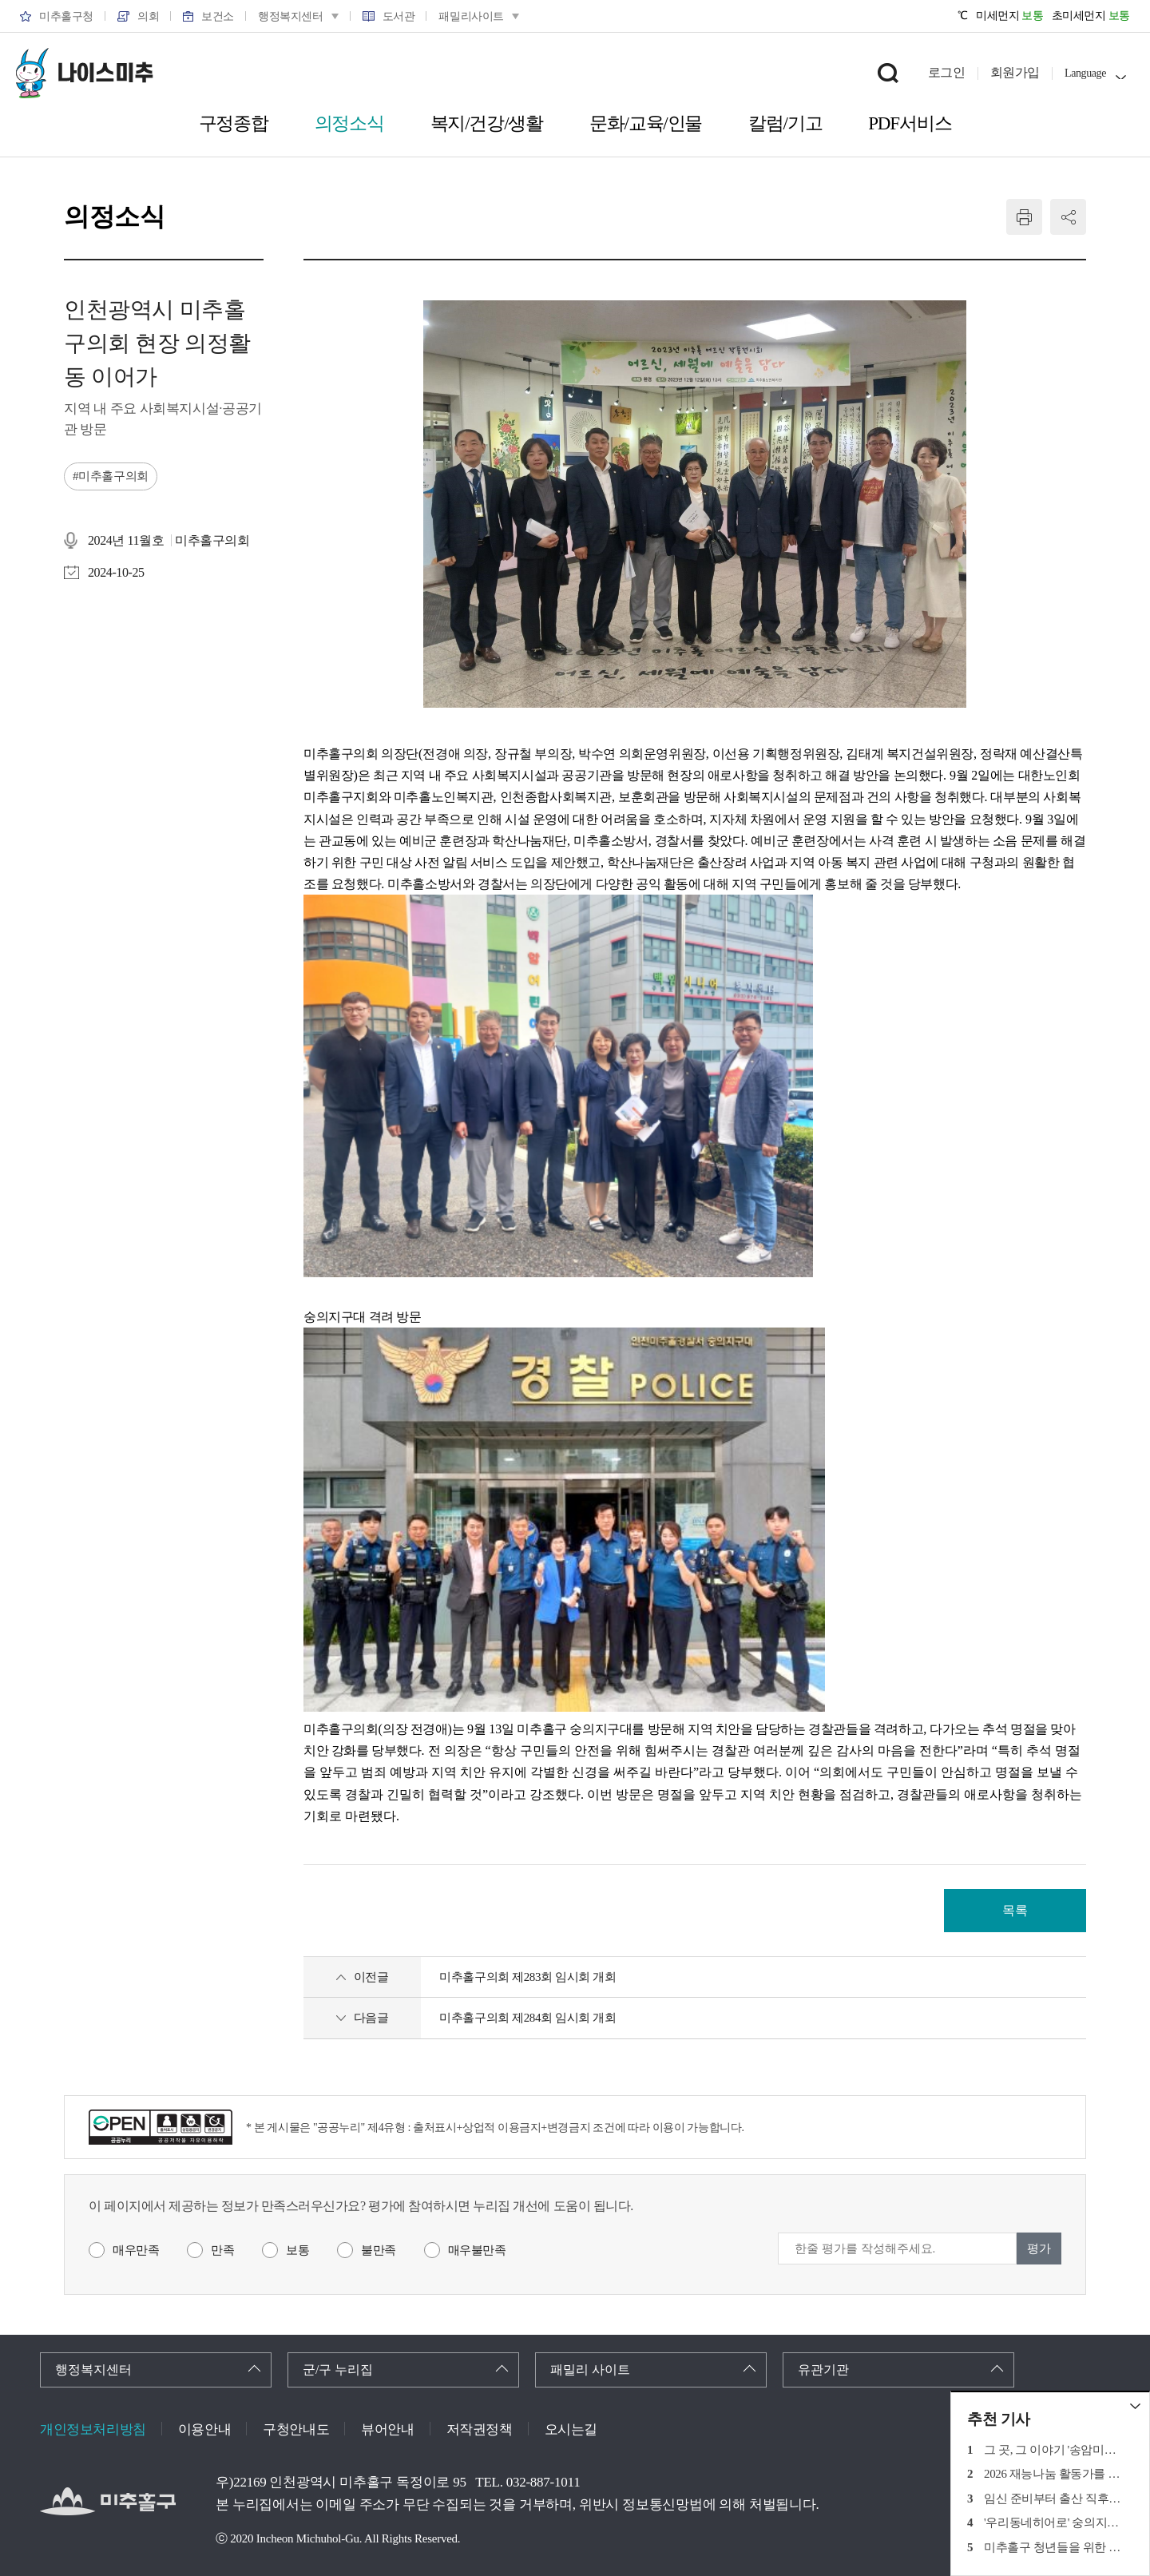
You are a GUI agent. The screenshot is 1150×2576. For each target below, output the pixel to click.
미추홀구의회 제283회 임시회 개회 (527, 1977)
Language (1085, 73)
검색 (888, 73)
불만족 (378, 2250)
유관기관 (823, 2369)
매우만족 (136, 2250)
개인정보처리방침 (93, 2429)
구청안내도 (296, 2429)
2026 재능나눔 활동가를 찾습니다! (1055, 2473)
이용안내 (204, 2429)
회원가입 (1015, 72)
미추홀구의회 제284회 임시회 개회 (527, 2017)
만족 (222, 2250)
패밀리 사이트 (590, 2369)
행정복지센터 (93, 2369)
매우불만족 (477, 2250)
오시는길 (571, 2429)
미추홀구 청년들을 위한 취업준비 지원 (1055, 2547)
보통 (297, 2250)
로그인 (947, 72)
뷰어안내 (387, 2429)
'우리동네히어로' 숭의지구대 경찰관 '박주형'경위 (1055, 2522)
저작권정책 (479, 2429)
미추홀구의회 (113, 476)
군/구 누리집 (338, 2369)
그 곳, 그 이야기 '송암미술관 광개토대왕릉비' (1055, 2449)
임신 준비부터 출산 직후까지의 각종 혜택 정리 (1055, 2498)
